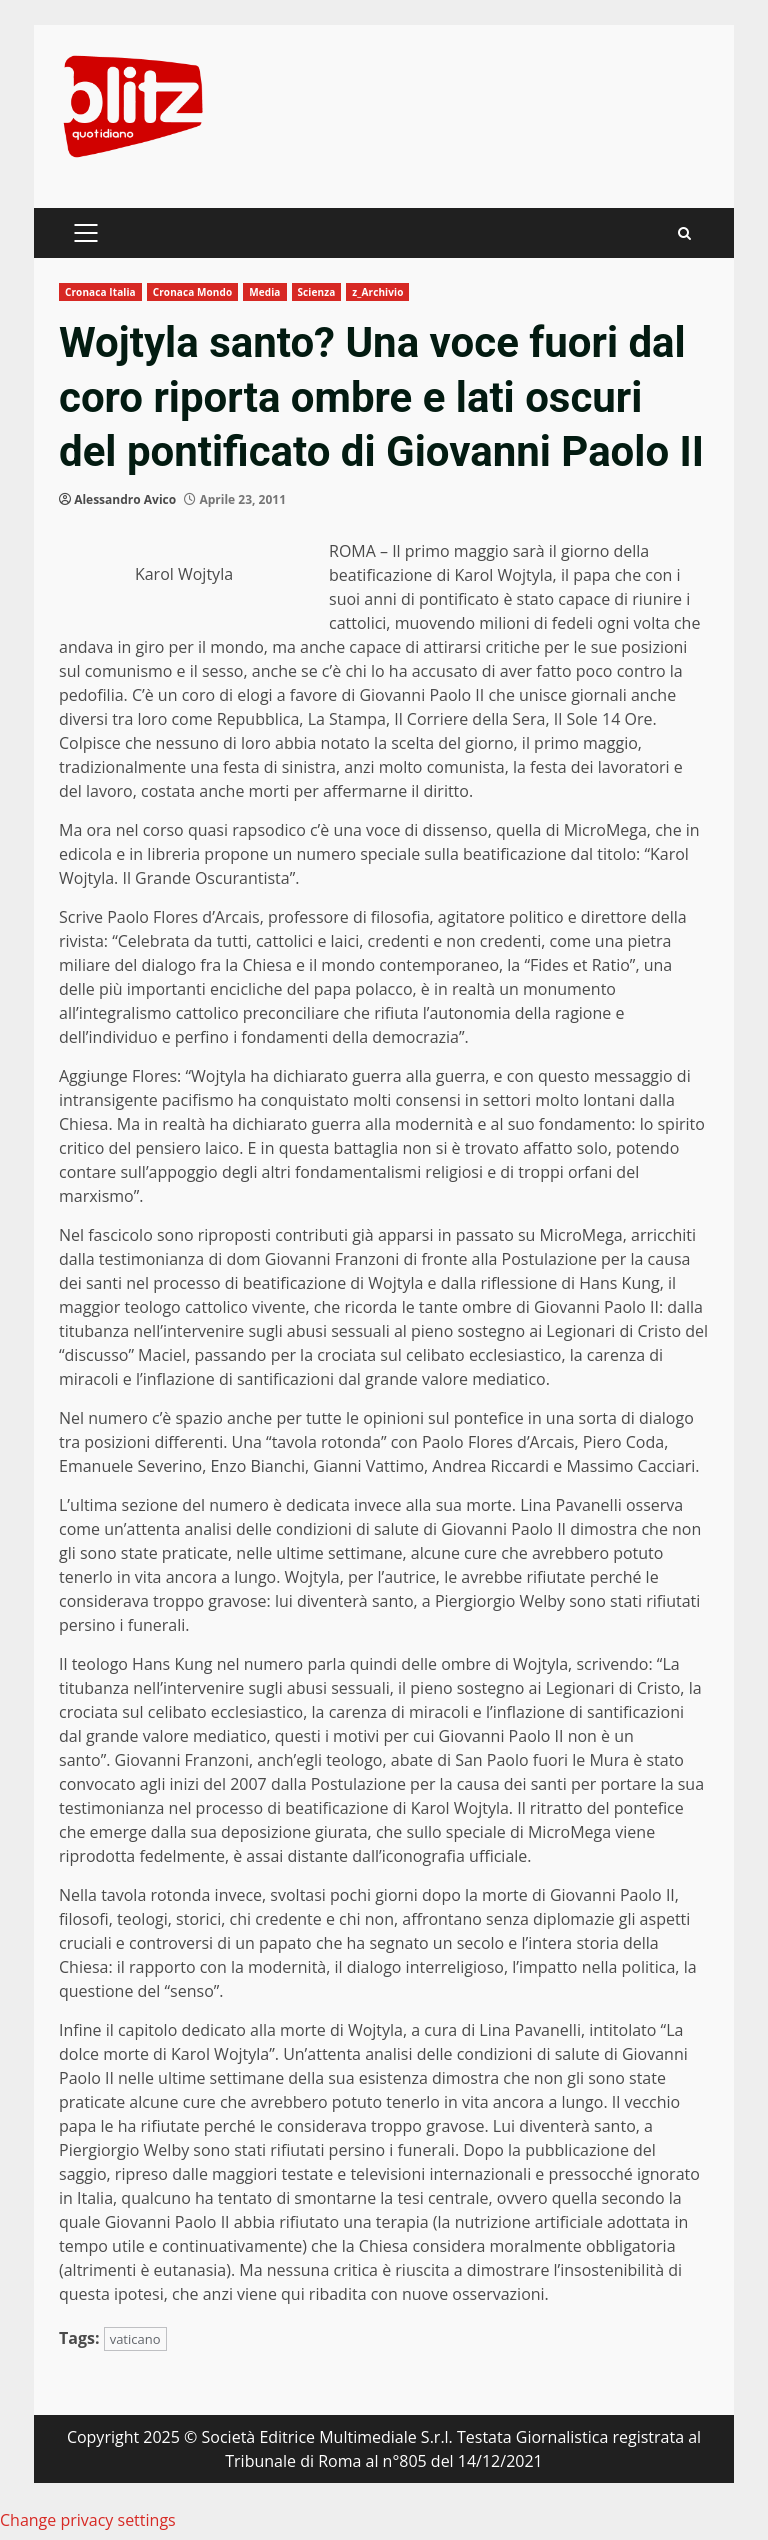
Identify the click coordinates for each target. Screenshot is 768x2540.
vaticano (135, 2339)
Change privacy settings (88, 2520)
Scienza (317, 292)
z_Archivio (377, 292)
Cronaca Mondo (193, 292)
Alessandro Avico (125, 499)
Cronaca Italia (100, 292)
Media (264, 292)
